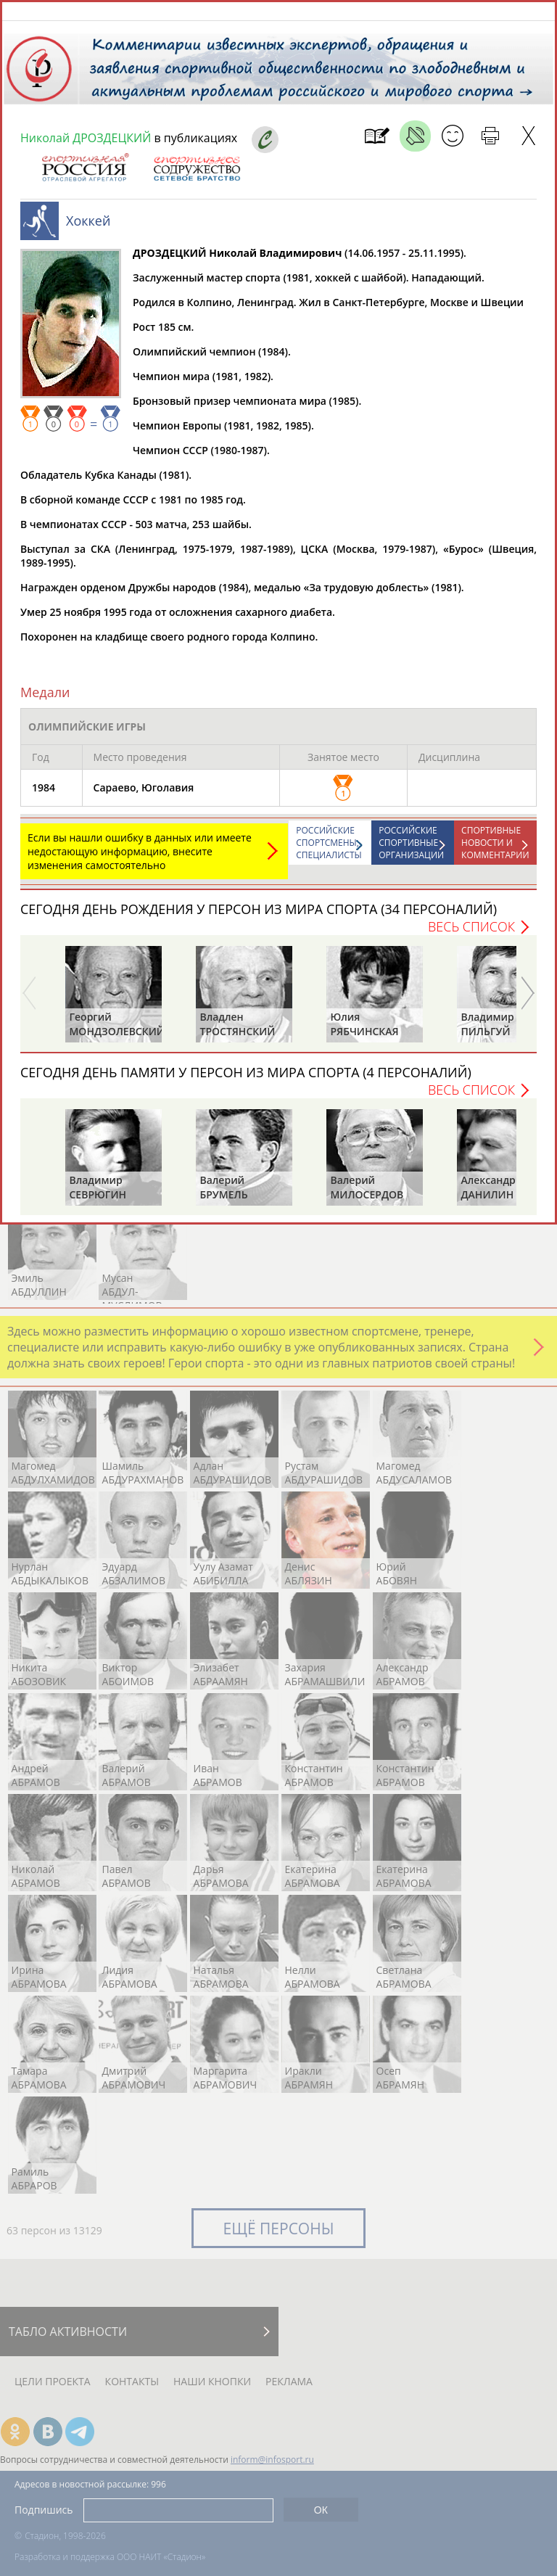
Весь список (471, 933)
